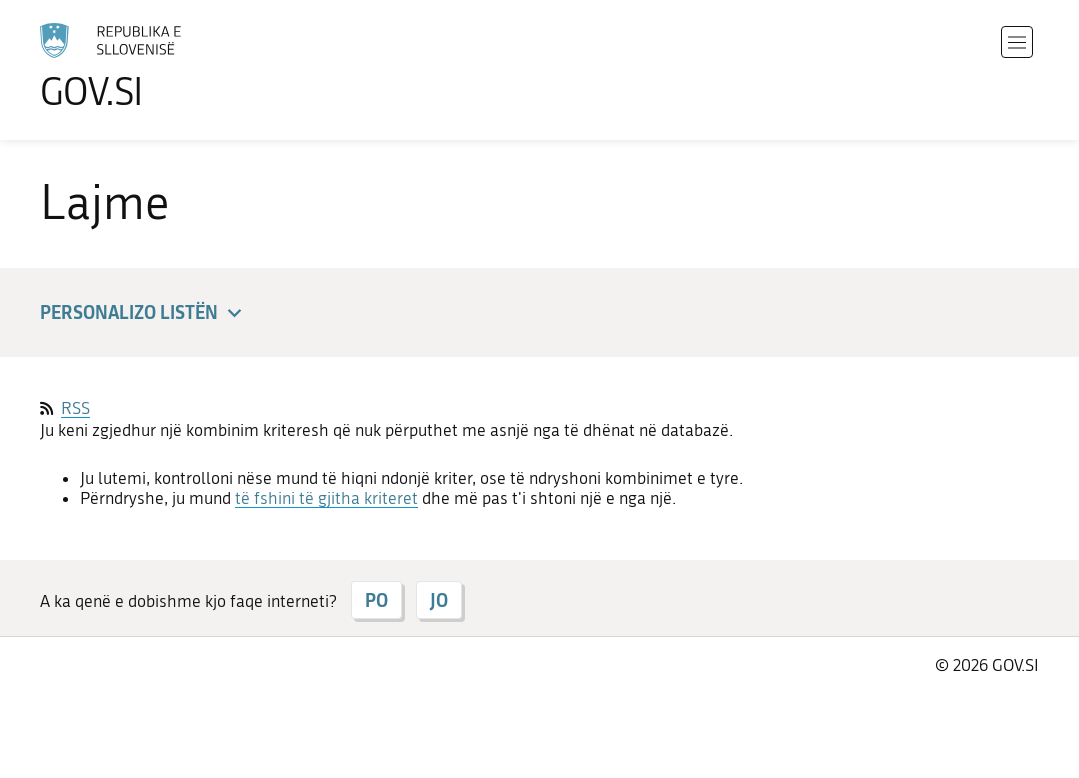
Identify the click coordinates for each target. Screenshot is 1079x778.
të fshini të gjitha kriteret (326, 498)
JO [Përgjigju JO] (439, 600)
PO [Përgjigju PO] (376, 600)
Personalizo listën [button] (144, 313)
